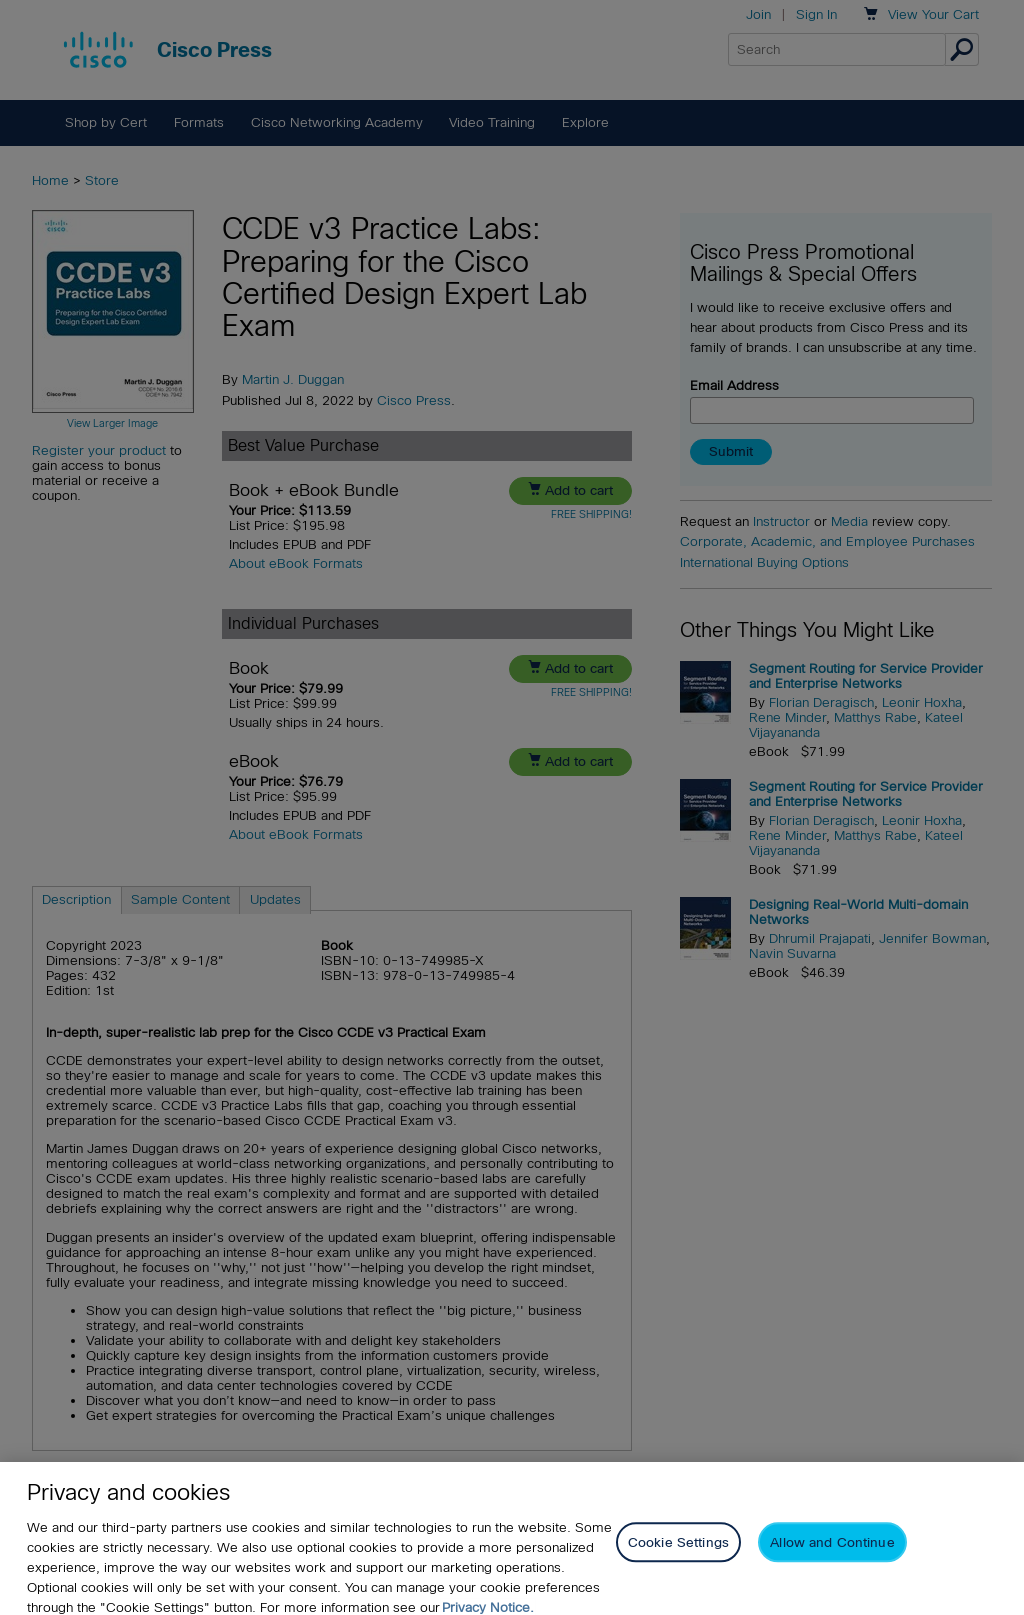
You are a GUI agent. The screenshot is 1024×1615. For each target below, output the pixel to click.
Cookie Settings (678, 1559)
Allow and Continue (832, 1559)
